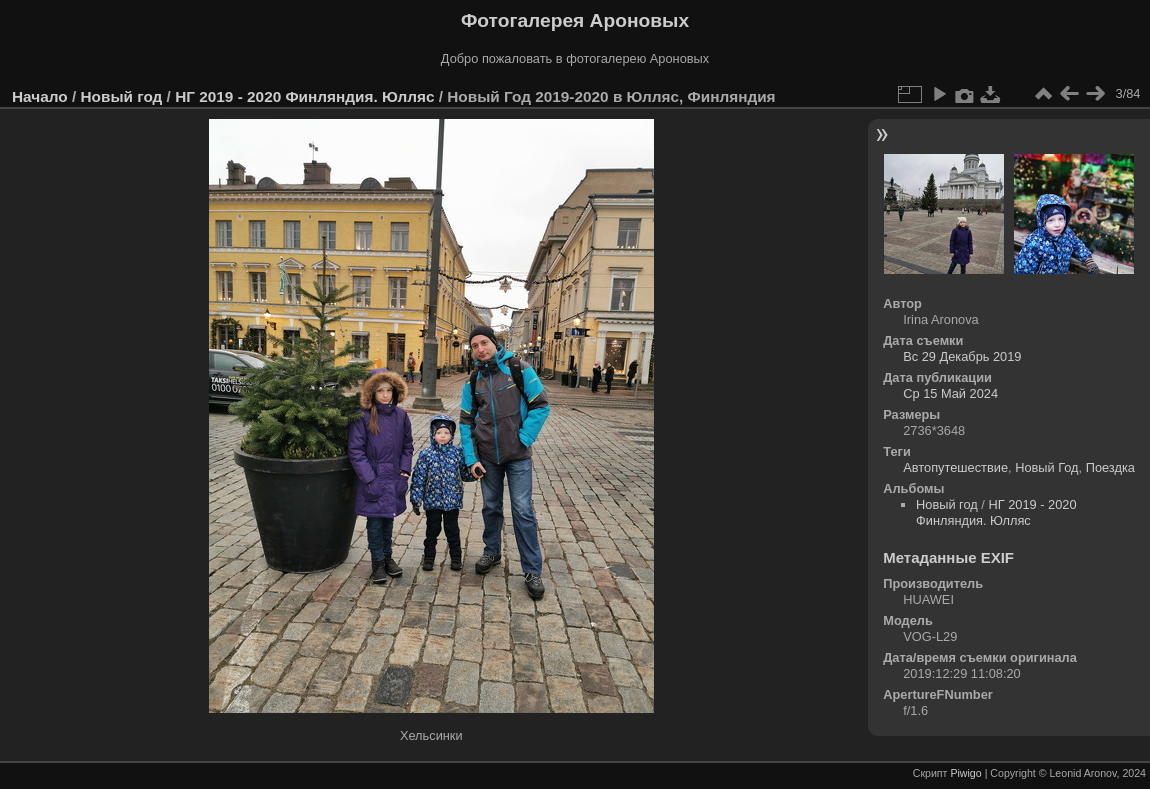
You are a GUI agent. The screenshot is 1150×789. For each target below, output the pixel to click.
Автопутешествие (955, 467)
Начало (40, 96)
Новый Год (1046, 467)
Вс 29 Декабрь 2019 (962, 356)
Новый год (121, 96)
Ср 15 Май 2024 (950, 393)
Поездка (1110, 467)
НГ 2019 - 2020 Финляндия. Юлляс (304, 96)
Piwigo (965, 773)
